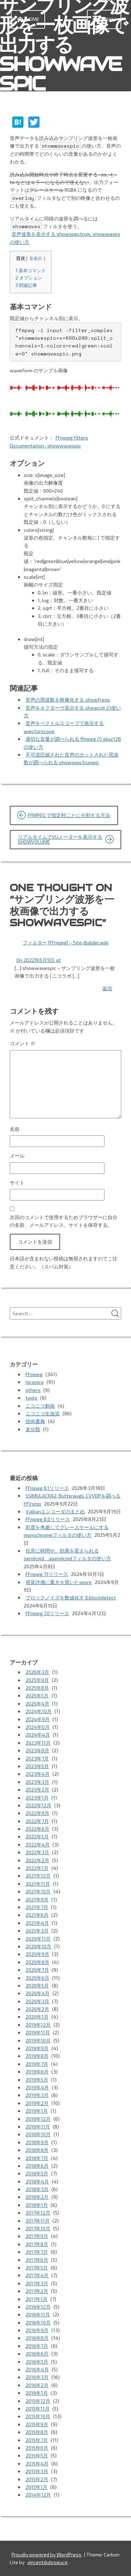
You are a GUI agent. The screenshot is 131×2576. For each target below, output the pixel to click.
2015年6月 (37, 2448)
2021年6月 (37, 1915)
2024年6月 (38, 1727)
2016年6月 (37, 2354)
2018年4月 (37, 2181)
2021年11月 (38, 1884)
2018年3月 (37, 2189)
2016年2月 (37, 2385)
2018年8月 (37, 2150)
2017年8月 (37, 2244)
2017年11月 (38, 2221)
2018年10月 (38, 2134)
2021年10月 (38, 1891)
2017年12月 (38, 2213)
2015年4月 (37, 2463)
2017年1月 (37, 2299)
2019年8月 (37, 2056)
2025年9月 (37, 1680)
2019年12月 (38, 2025)
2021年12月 (38, 1876)
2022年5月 (37, 1836)
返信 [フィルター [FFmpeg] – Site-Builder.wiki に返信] (107, 988)
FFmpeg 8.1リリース (47, 1488)
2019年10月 (38, 2040)
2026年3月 (37, 1672)
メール (17, 1156)
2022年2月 (37, 1860)
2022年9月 (37, 1813)
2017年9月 (37, 2236)
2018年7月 (37, 2158)
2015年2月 (37, 2479)
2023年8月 (37, 1750)
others (33, 1390)
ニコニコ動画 (40, 1406)
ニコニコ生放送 (43, 1413)
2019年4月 (37, 2087)
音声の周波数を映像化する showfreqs (68, 700)
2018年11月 (38, 2127)
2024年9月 (38, 1719)
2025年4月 (37, 1703)
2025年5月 (37, 1695)
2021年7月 (37, 1907)
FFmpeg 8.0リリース (48, 1519)
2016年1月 (37, 2393)
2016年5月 (37, 2362)
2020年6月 (37, 1978)
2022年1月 (37, 1868)
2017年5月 (37, 2268)
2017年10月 (38, 2228)
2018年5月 (37, 2173)
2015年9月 (37, 2424)
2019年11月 (38, 2032)
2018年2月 (37, 2197)
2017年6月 (37, 2260)
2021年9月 (37, 1899)
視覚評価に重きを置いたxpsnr (59, 1582)
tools (31, 1398)
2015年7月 (37, 2440)
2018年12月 (38, 2119)
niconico (35, 1382)
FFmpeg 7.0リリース (47, 1613)
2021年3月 (37, 1931)
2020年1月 (37, 2017)
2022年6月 (37, 1829)
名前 (15, 1129)
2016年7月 (37, 2346)
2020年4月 (38, 1993)
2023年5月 (37, 1766)
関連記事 (26, 285)
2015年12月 (38, 2401)
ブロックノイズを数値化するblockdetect (71, 1597)
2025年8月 (37, 1688)
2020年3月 (37, 2001)
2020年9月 (37, 1954)
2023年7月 (37, 1758)
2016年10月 (38, 2322)
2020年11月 (38, 1939)
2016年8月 (37, 2338)
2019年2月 (37, 2103)
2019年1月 (37, 2111)
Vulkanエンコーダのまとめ (55, 1511)
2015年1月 (37, 2487)
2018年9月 (37, 2142)
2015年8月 (37, 2432)
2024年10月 (39, 1711)
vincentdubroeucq (47, 2562)
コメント (22, 1043)
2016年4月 (37, 2369)
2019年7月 (37, 2064)
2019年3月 (37, 2095)
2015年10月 (38, 2416)
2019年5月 (37, 2080)
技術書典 (35, 1421)
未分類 (33, 1429)
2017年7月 (37, 2252)
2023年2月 (37, 1790)
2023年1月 (37, 1798)
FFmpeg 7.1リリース (47, 1574)
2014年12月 (38, 2495)
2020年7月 (37, 1970)
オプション (28, 278)
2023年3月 (37, 1782)
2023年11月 (38, 1743)
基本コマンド (30, 270)
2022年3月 (37, 1852)
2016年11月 (38, 2314)
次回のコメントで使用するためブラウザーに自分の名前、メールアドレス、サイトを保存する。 (63, 1221)
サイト (17, 1182)
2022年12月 (38, 1805)
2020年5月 (37, 1986)
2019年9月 (37, 2048)
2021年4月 (37, 1923)
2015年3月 (37, 2471)
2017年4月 (37, 2275)
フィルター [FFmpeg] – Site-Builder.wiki (66, 942)
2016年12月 (38, 2307)
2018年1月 (37, 2205)
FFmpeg (34, 1374)
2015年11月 (38, 2409)
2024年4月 (38, 1735)
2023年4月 (38, 1774)
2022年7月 (37, 1821)
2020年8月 (37, 1962)
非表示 (35, 258)
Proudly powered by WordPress (46, 2554)
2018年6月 (37, 2166)
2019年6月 (37, 2072)
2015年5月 (37, 2455)
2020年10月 (38, 1946)
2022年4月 (38, 1844)
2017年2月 (37, 2291)
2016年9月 (37, 2330)
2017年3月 (37, 2283)
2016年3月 (37, 2377)
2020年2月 (37, 2009)
